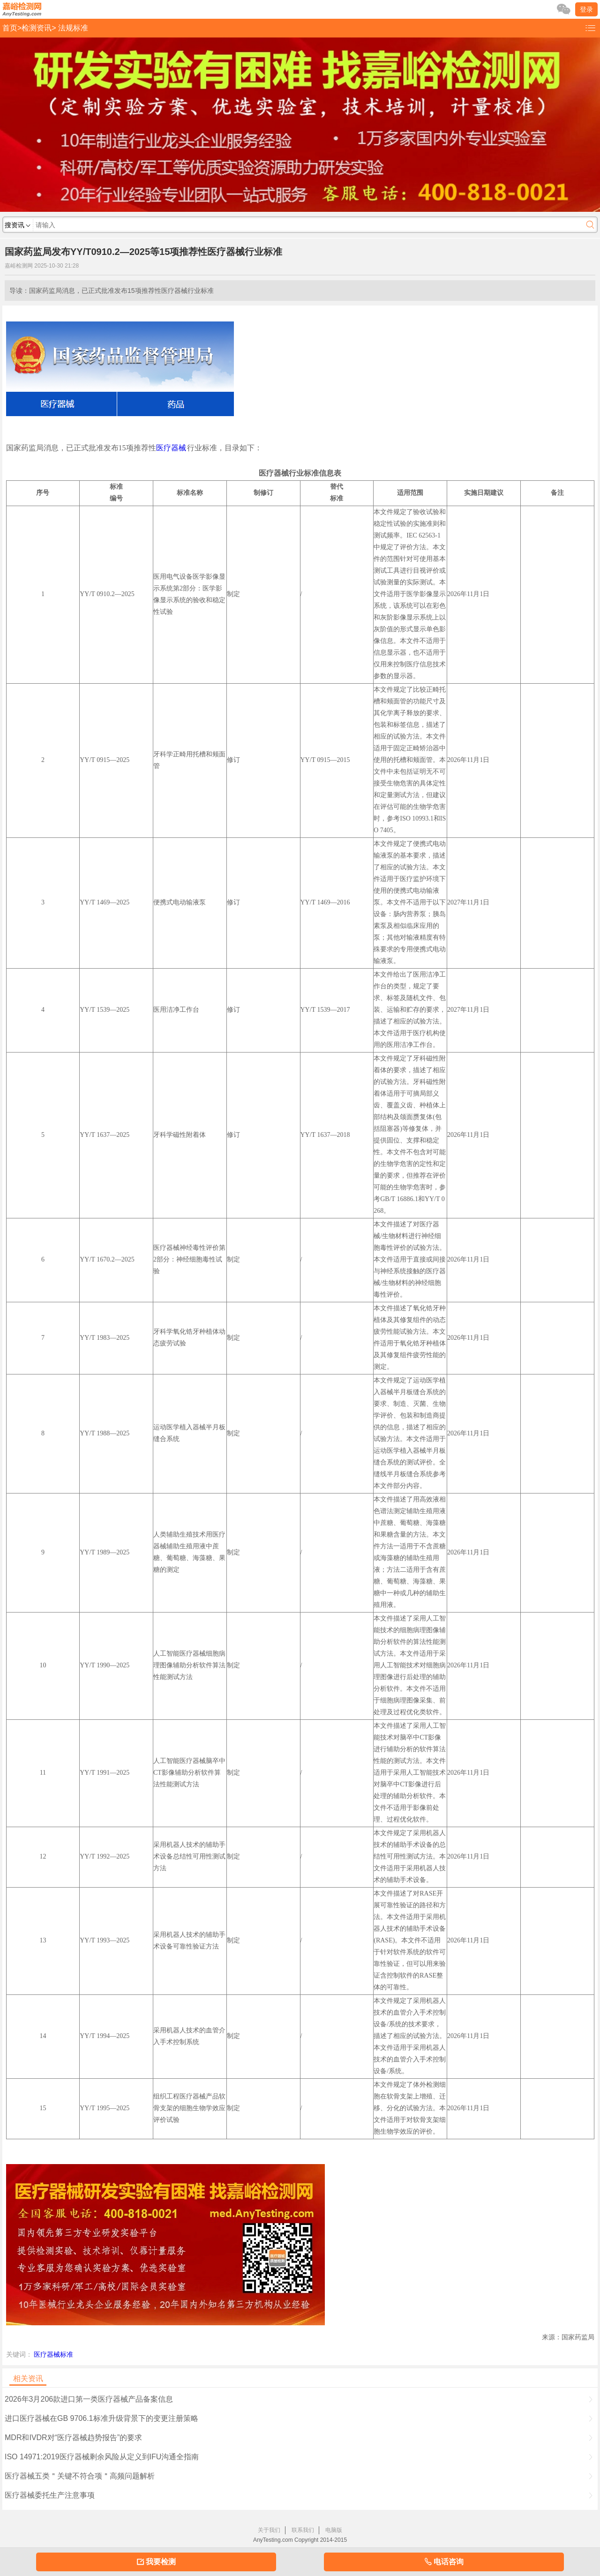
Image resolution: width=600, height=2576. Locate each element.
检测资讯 (37, 28)
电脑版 (333, 2530)
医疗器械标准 (53, 2354)
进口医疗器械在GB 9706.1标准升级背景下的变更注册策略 (299, 2418)
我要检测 (156, 2562)
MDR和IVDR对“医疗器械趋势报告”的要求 (299, 2438)
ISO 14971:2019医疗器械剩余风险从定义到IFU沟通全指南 (299, 2457)
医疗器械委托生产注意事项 (299, 2495)
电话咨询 (444, 2562)
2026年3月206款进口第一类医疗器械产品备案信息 (299, 2399)
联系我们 (303, 2530)
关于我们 (269, 2530)
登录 (586, 9)
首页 (9, 28)
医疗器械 (171, 448)
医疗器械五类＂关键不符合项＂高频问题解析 (299, 2476)
